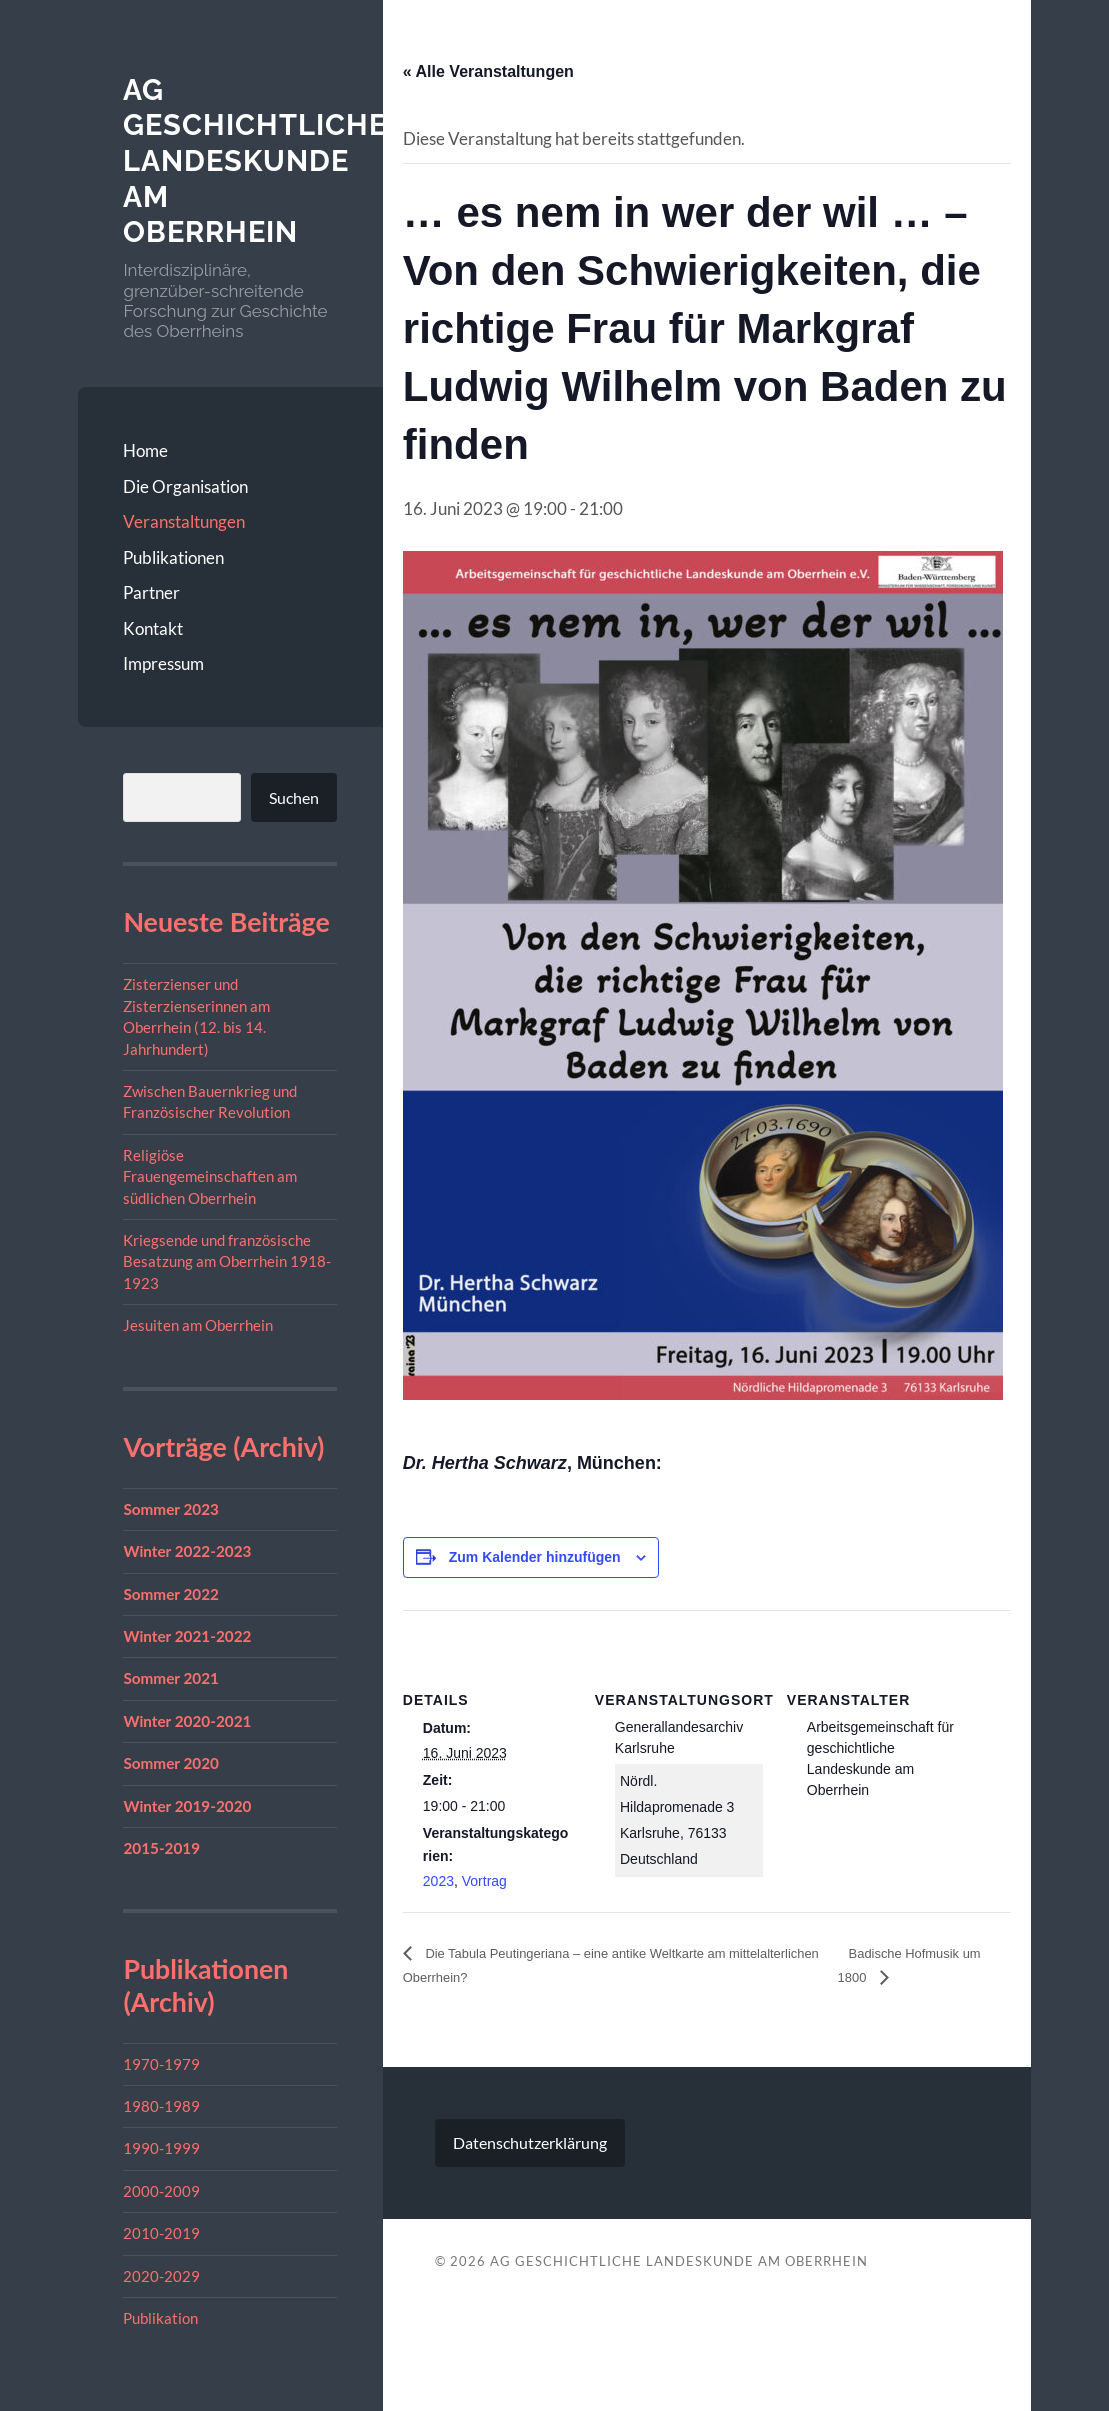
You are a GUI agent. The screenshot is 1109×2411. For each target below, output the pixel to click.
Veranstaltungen (184, 521)
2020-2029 (161, 2276)
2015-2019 (161, 1848)
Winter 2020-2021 (187, 1721)
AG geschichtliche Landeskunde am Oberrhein (260, 161)
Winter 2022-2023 (187, 1551)
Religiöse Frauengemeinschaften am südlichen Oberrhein (210, 1176)
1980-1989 (161, 2106)
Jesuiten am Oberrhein (198, 1325)
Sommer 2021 (171, 1678)
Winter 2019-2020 (187, 1805)
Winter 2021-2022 (187, 1636)
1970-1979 (161, 2064)
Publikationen (173, 557)
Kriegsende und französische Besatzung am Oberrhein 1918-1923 (227, 1261)
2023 (438, 1881)
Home (145, 450)
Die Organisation (185, 486)
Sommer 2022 (171, 1593)
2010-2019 (161, 2233)
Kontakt (153, 628)
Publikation (160, 2318)
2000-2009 (161, 2191)
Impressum (163, 663)
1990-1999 (161, 2148)
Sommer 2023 (171, 1509)
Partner (151, 592)
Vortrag (484, 1881)
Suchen (294, 797)
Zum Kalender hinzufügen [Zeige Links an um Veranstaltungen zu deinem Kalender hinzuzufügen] (535, 1557)
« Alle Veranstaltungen (488, 71)
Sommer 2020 (171, 1763)
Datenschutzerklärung (530, 2144)
